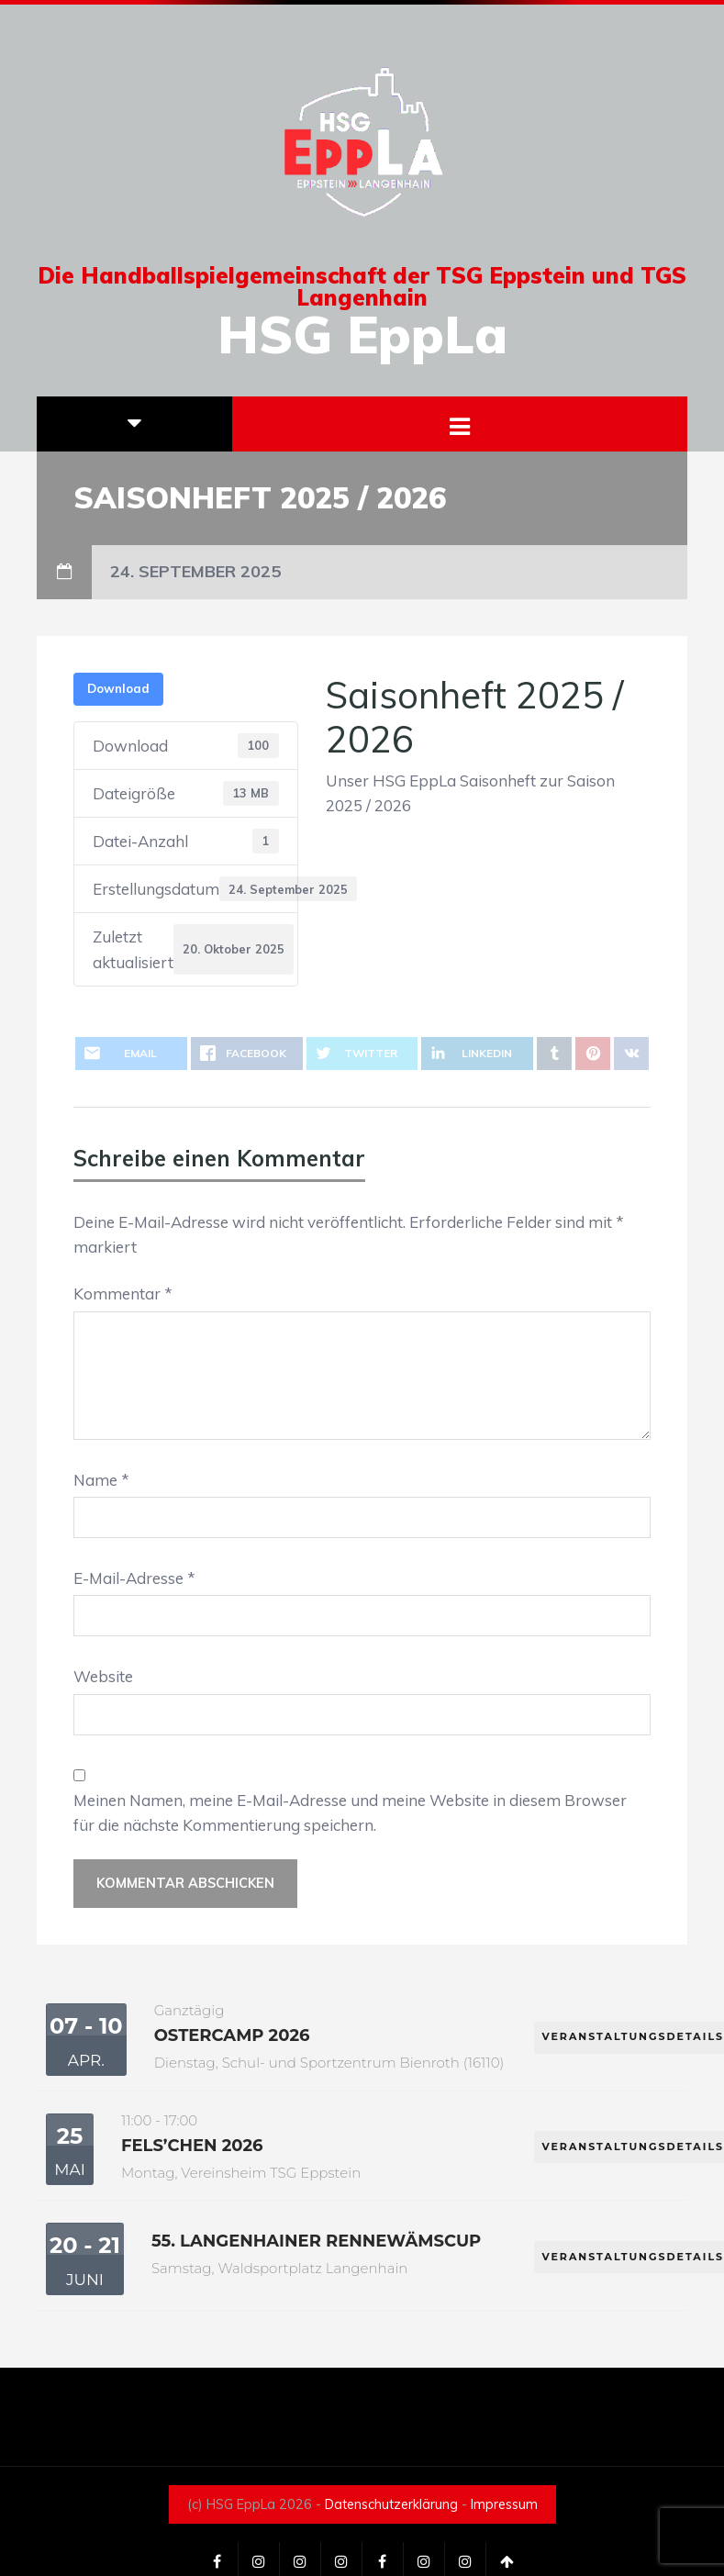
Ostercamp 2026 (232, 2035)
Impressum (504, 2504)
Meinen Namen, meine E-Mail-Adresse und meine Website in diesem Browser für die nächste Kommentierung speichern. (350, 1812)
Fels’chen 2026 (192, 2146)
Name (101, 1479)
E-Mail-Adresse (134, 1578)
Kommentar (123, 1293)
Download (118, 688)
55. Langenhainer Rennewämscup (316, 2241)
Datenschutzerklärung (391, 2504)
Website (103, 1676)
